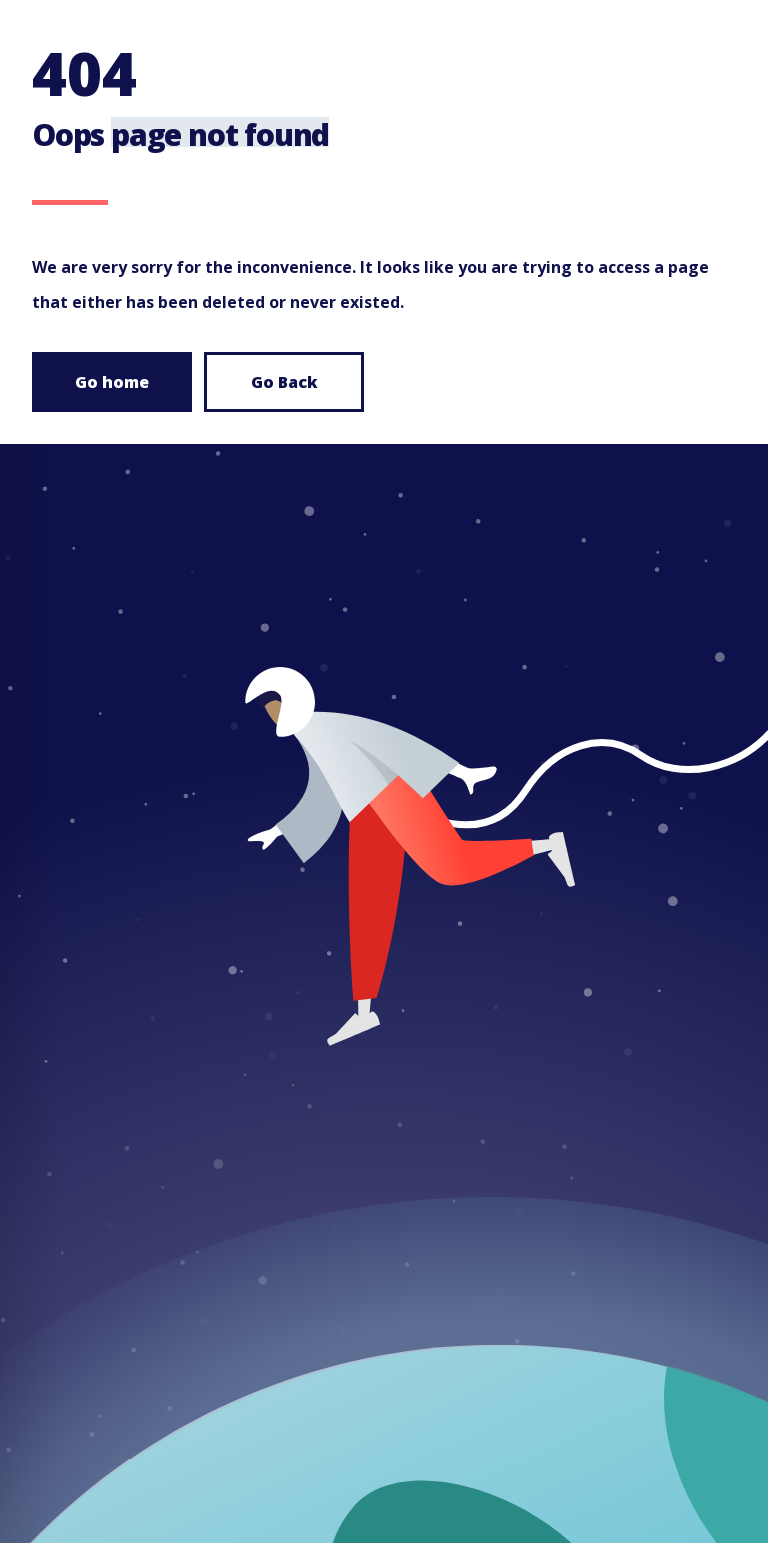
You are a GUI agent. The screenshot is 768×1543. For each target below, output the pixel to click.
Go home (112, 382)
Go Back (284, 382)
